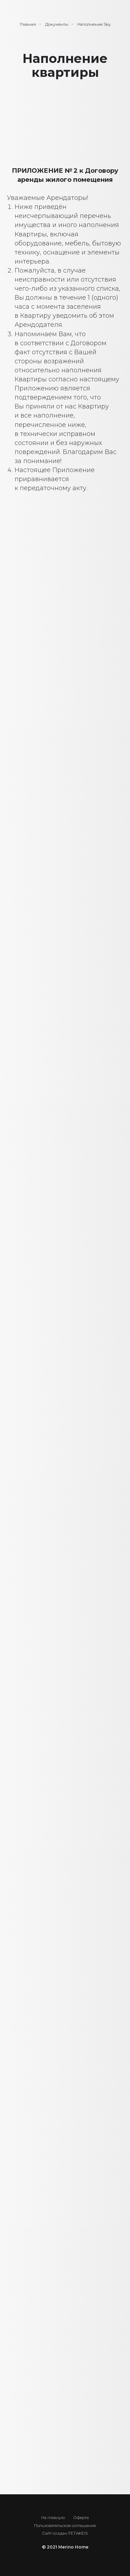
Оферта (81, 2517)
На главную (53, 2517)
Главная (28, 24)
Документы (56, 24)
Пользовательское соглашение (65, 2525)
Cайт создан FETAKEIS (65, 2533)
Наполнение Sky (94, 24)
